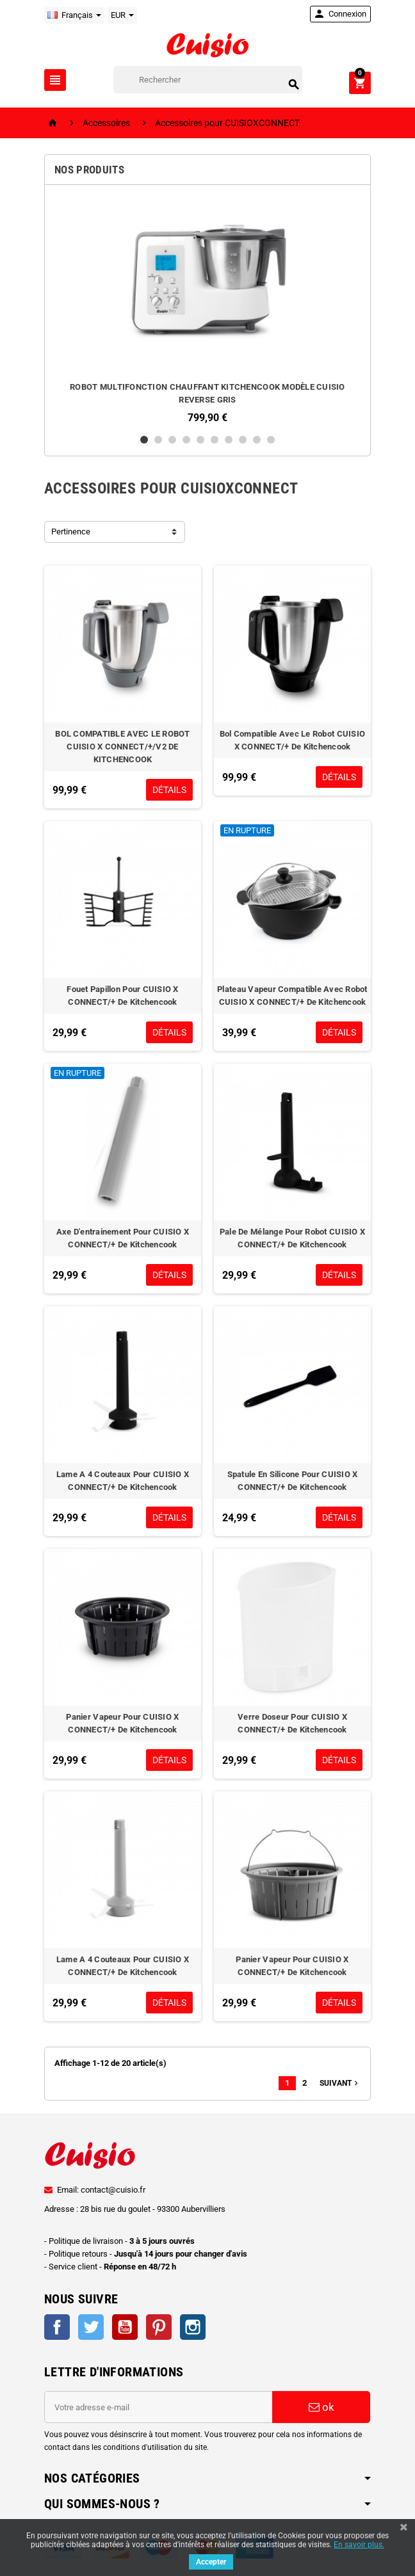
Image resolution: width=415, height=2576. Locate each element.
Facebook (57, 2327)
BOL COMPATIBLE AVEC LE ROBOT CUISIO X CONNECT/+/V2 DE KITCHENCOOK (122, 746)
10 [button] (271, 440)
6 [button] (214, 440)
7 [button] (228, 440)
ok (321, 2407)
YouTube (125, 2327)
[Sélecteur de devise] (122, 15)
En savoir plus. (359, 2544)
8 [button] (243, 440)
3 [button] (172, 440)
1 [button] (144, 440)
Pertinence (70, 531)
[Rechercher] (207, 79)
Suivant (340, 2083)
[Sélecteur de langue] (74, 15)
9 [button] (257, 440)
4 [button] (186, 440)
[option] (207, 309)
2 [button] (158, 440)
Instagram (193, 2327)
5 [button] (200, 440)
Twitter (91, 2327)
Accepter (211, 2561)
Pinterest (159, 2327)
